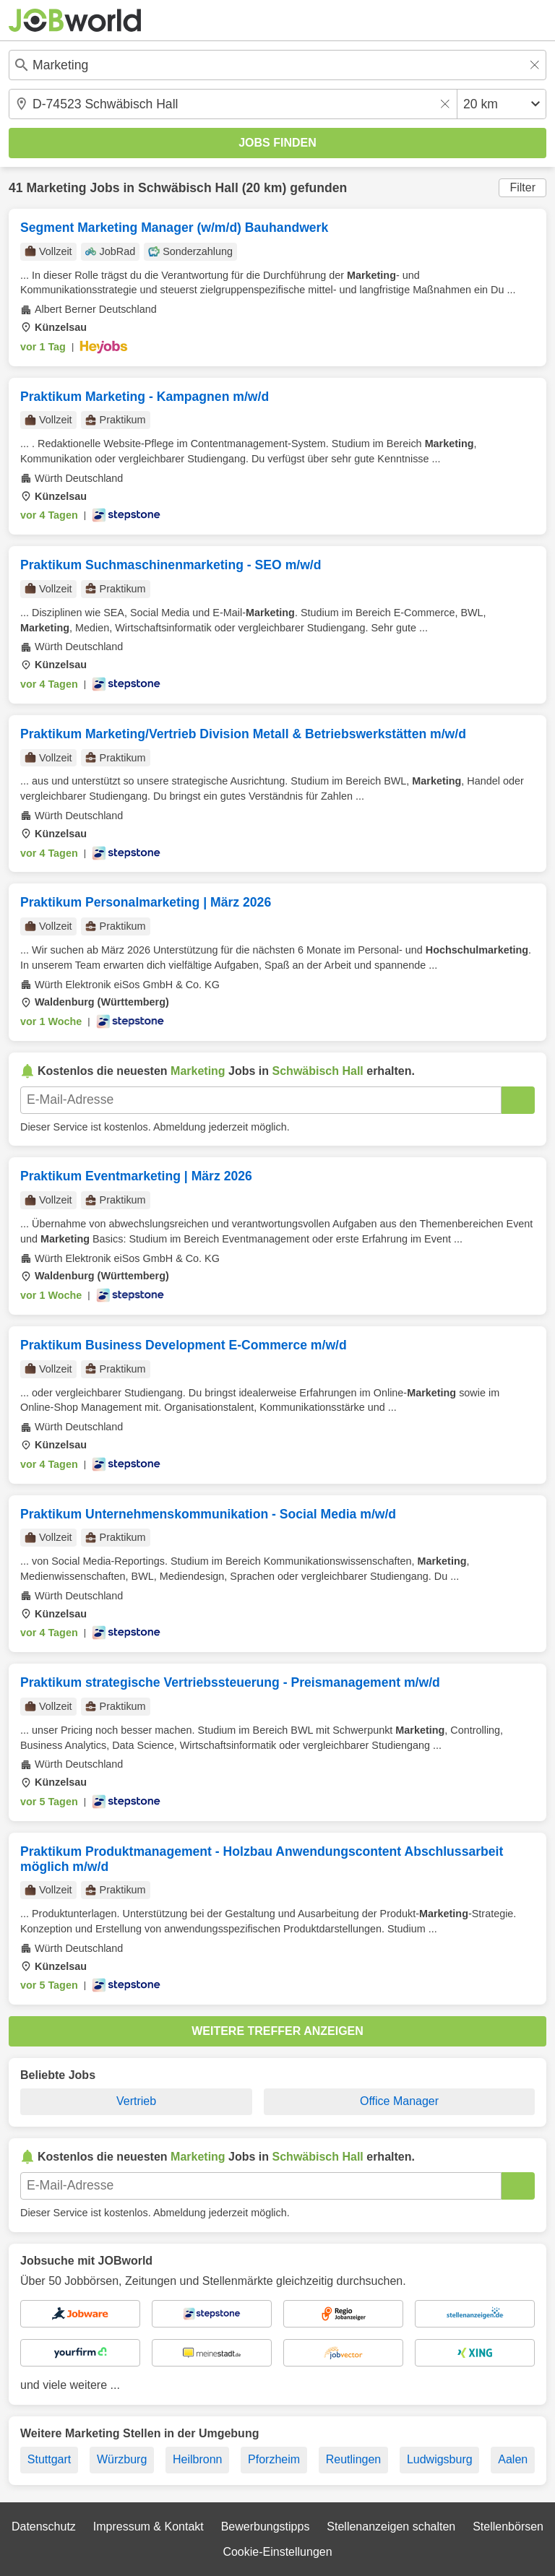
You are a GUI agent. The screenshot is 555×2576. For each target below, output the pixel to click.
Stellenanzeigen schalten (391, 2526)
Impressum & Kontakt (148, 2526)
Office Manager (399, 2101)
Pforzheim (274, 2459)
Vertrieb (136, 2101)
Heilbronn (197, 2459)
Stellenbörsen (508, 2526)
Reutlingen (354, 2459)
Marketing (56, 188)
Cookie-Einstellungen (277, 2552)
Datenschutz (44, 2526)
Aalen (513, 2459)
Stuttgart (49, 2459)
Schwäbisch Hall (188, 188)
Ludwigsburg (440, 2459)
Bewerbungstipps (265, 2526)
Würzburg (122, 2459)
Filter (522, 187)
